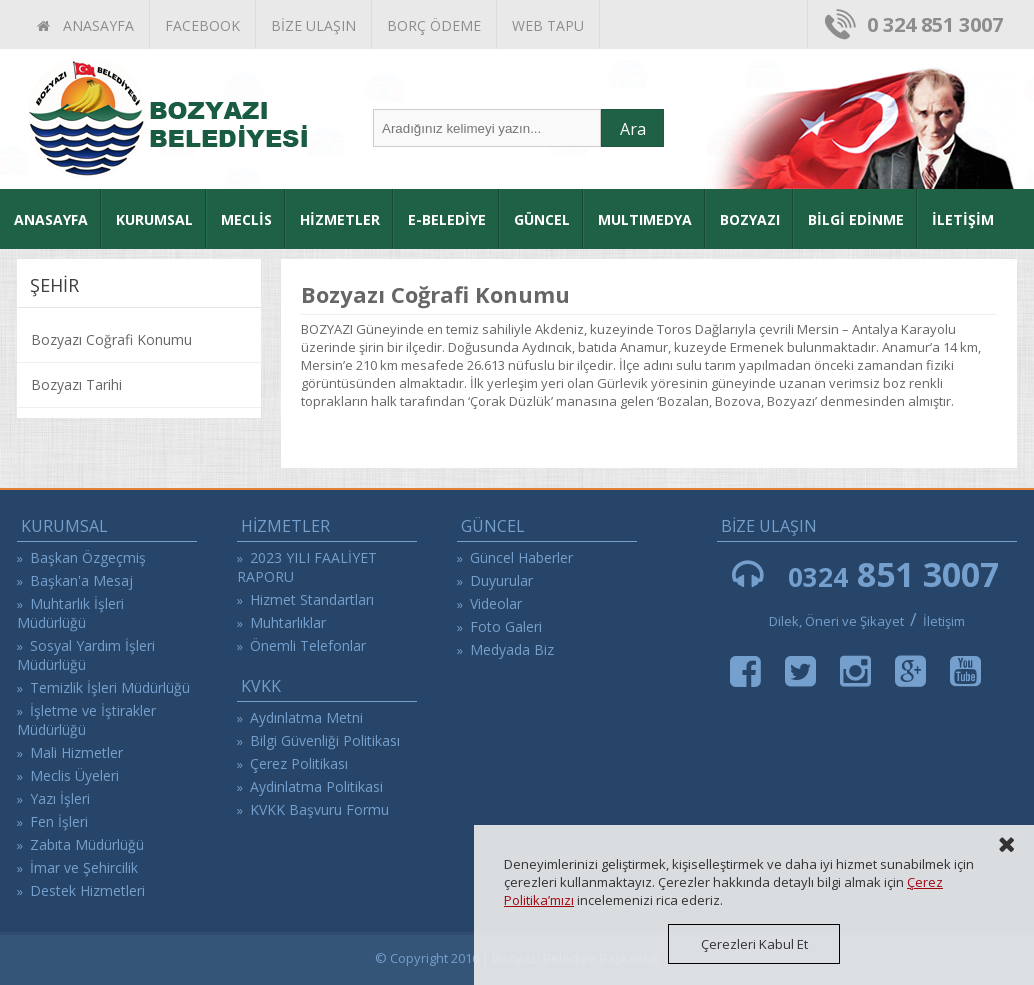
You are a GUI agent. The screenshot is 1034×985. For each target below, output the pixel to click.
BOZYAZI (750, 219)
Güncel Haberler (521, 557)
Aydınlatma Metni (306, 717)
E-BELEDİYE (447, 219)
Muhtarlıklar (288, 622)
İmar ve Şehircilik (84, 867)
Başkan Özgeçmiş (88, 557)
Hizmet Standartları (312, 599)
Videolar (496, 603)
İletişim (944, 621)
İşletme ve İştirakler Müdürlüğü (86, 720)
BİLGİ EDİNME (856, 219)
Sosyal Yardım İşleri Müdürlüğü (86, 655)
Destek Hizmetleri (87, 890)
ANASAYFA (85, 25)
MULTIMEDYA (645, 219)
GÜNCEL (542, 219)
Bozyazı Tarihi (76, 384)
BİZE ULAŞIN (313, 25)
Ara (633, 129)
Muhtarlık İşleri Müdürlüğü (70, 613)
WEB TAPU (548, 25)
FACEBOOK (202, 25)
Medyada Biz (512, 649)
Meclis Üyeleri (74, 775)
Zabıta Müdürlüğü (87, 844)
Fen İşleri (59, 821)
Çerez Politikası (299, 763)
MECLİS (246, 219)
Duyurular (501, 580)
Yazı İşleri (60, 798)
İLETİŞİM (963, 219)
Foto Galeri (506, 626)
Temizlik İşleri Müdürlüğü (110, 687)
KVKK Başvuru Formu (319, 809)
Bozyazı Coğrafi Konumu (111, 339)
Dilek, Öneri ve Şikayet (836, 621)
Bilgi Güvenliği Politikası (325, 740)
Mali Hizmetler (76, 752)
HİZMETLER (340, 219)
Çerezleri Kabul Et (754, 944)
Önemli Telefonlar (308, 645)
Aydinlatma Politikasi (316, 786)
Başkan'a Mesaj (81, 580)
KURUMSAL (154, 219)
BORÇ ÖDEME (434, 25)
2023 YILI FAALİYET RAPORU (307, 567)
